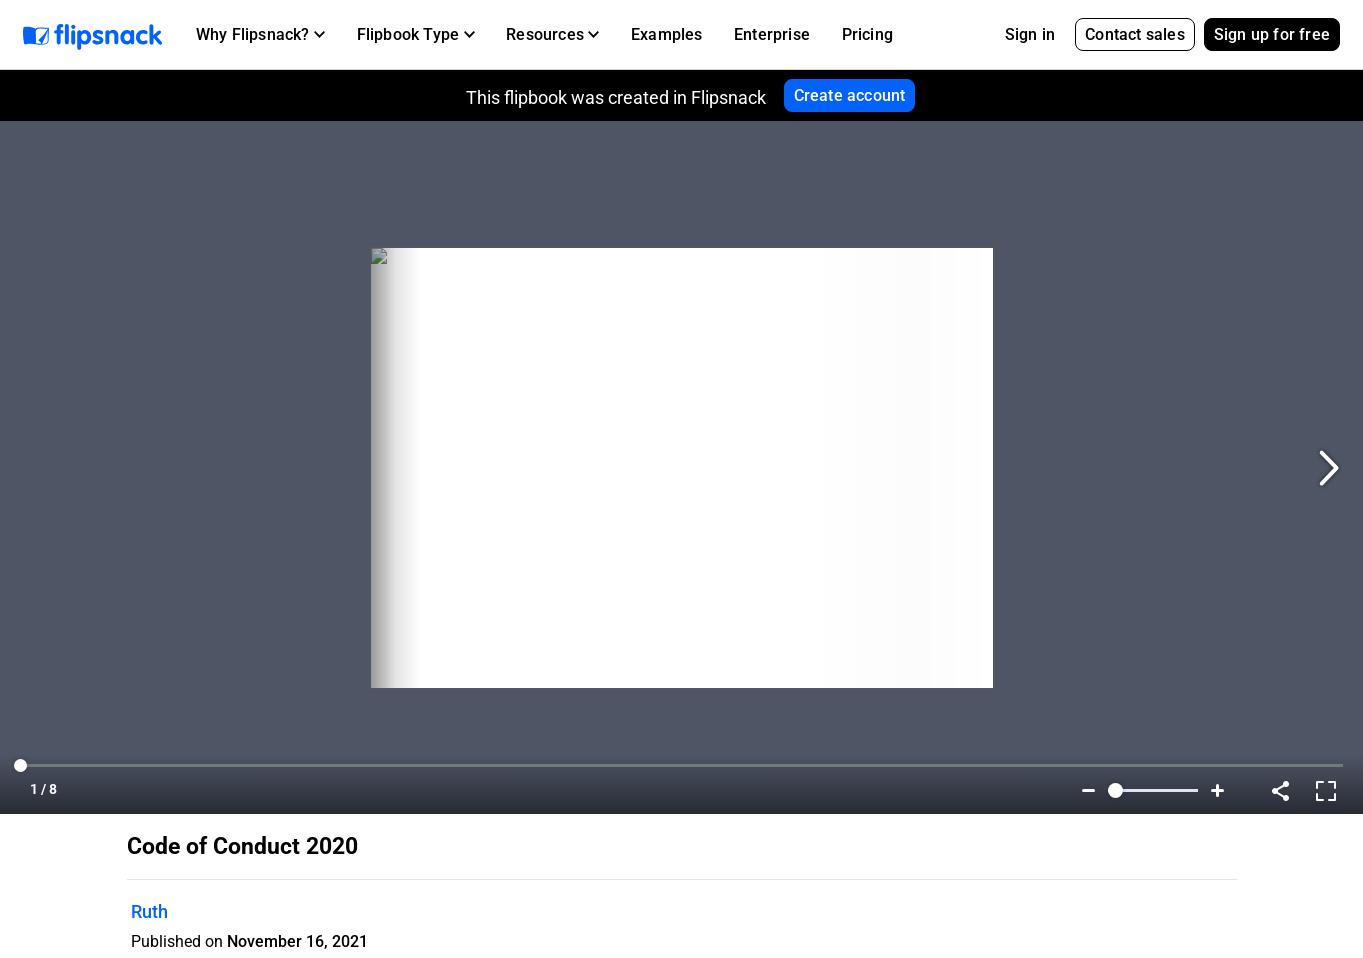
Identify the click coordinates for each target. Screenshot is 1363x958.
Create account (850, 95)
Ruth (149, 911)
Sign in (1030, 34)
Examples (667, 34)
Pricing (867, 34)
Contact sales (1135, 34)
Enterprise (772, 34)
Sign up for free (1272, 34)
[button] (260, 35)
